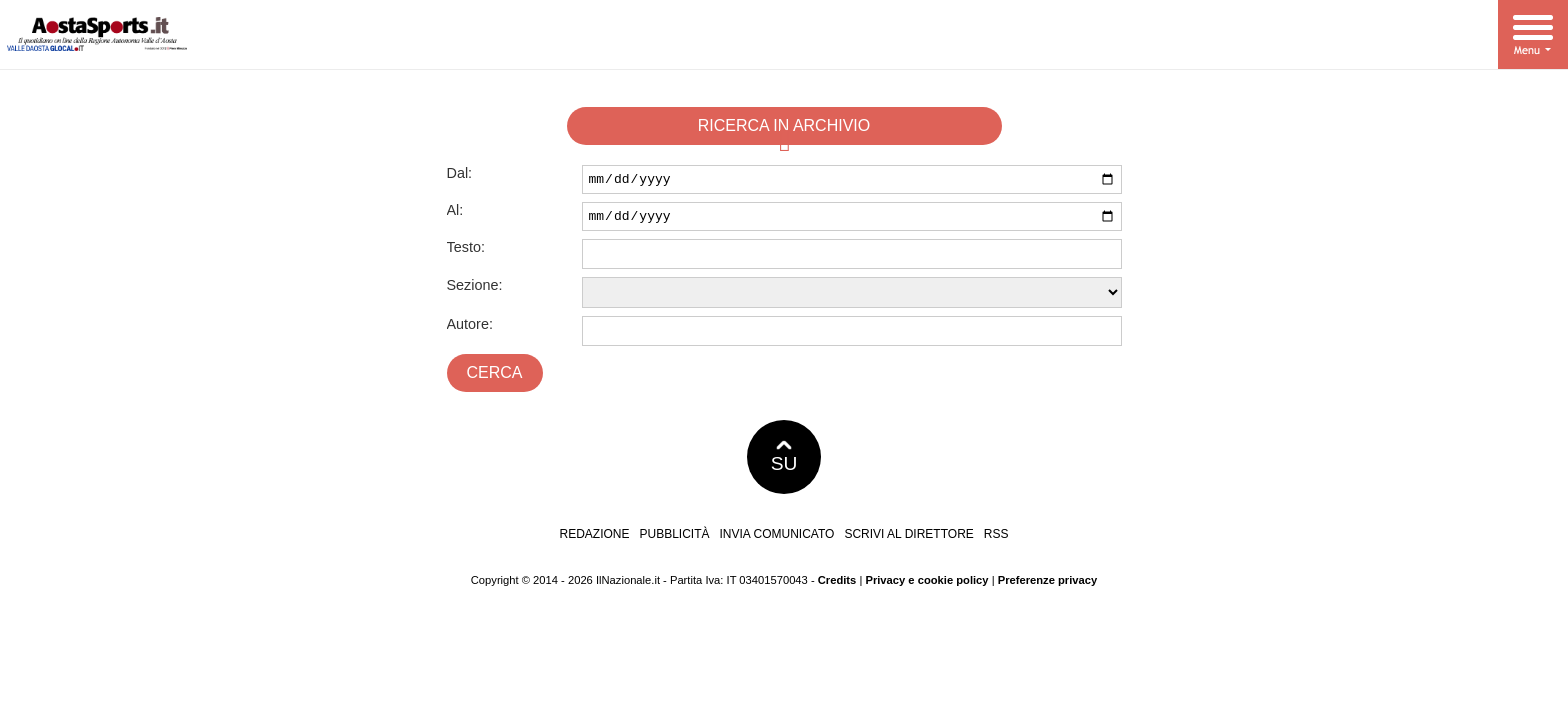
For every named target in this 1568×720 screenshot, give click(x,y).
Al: (455, 213)
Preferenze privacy (1048, 586)
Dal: (460, 173)
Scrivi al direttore (908, 540)
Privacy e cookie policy (926, 586)
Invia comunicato (777, 540)
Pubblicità (675, 540)
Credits (837, 586)
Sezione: (475, 291)
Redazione (594, 540)
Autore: (470, 330)
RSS (996, 540)
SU (784, 463)
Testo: (466, 253)
